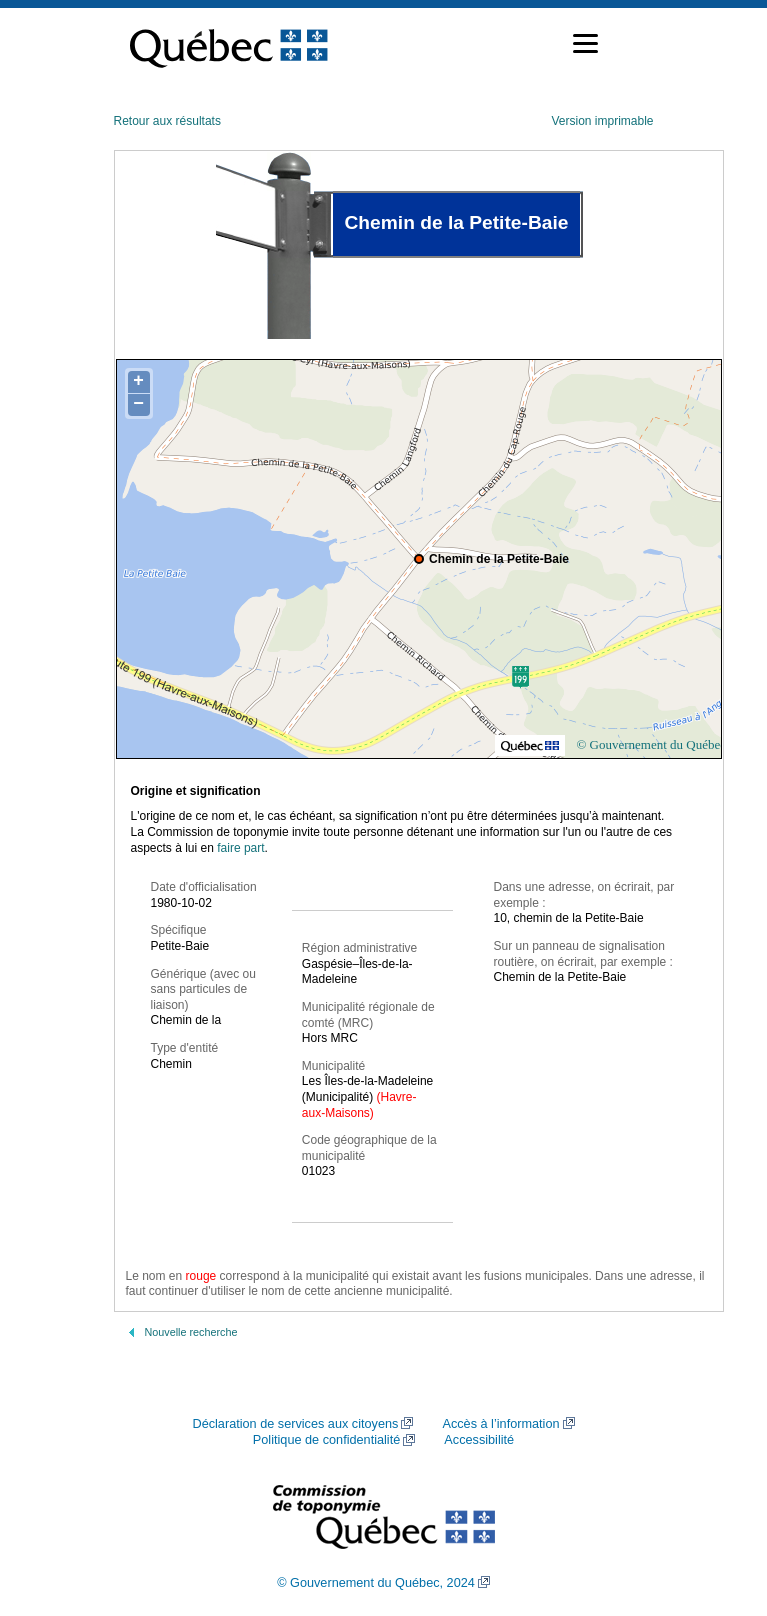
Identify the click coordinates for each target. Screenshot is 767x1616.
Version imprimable (602, 121)
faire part (240, 848)
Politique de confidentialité (326, 1440)
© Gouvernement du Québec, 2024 (376, 1583)
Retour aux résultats (167, 121)
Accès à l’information (500, 1424)
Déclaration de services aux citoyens (295, 1424)
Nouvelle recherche (191, 1332)
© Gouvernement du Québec (651, 744)
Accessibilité (479, 1440)
